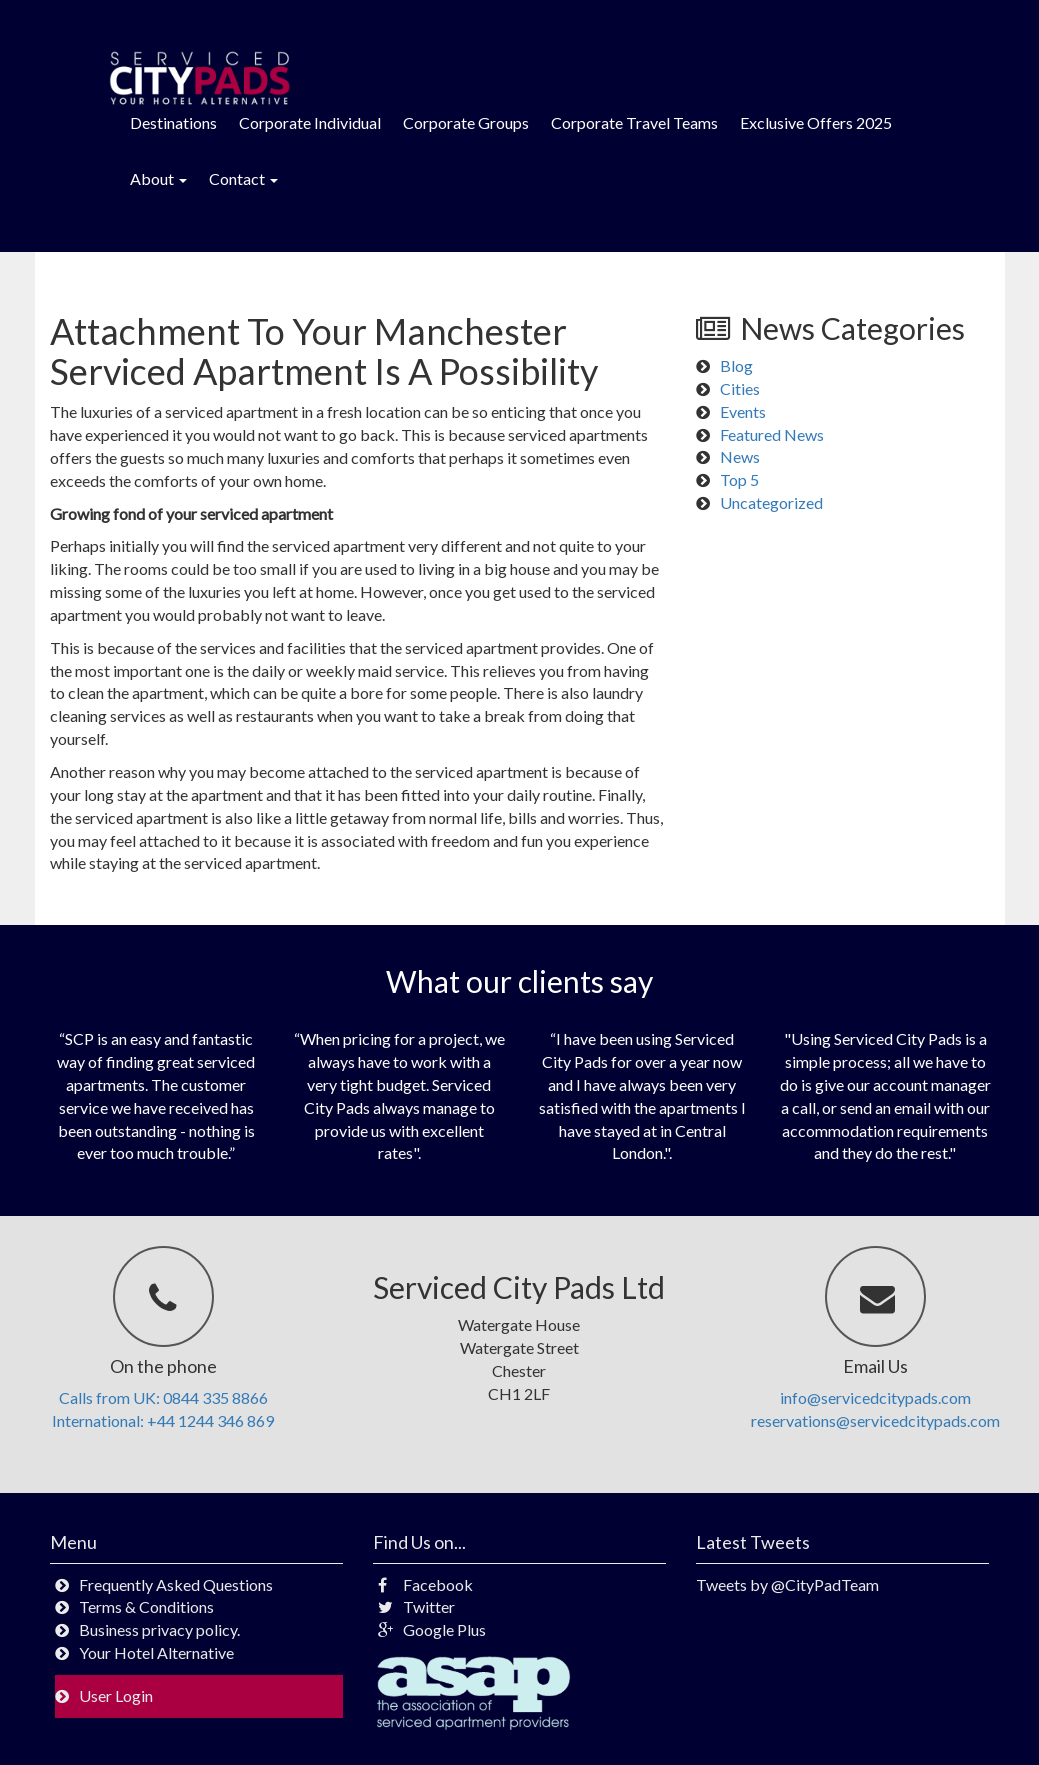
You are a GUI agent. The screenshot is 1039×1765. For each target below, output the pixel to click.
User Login (116, 1695)
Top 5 (739, 479)
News (740, 456)
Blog (736, 365)
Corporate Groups (466, 122)
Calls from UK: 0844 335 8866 (163, 1397)
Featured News (772, 434)
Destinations (173, 122)
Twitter (416, 1606)
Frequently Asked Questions (176, 1584)
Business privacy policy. (159, 1629)
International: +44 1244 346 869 (163, 1420)
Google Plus (432, 1629)
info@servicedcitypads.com (875, 1397)
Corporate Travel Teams (634, 122)
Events (743, 411)
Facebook (425, 1584)
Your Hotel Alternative (156, 1652)
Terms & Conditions (146, 1606)
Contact (243, 178)
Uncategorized (771, 502)
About (158, 178)
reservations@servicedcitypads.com (875, 1420)
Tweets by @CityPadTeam (787, 1584)
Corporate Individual (310, 122)
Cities (740, 388)
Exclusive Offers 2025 (816, 122)
